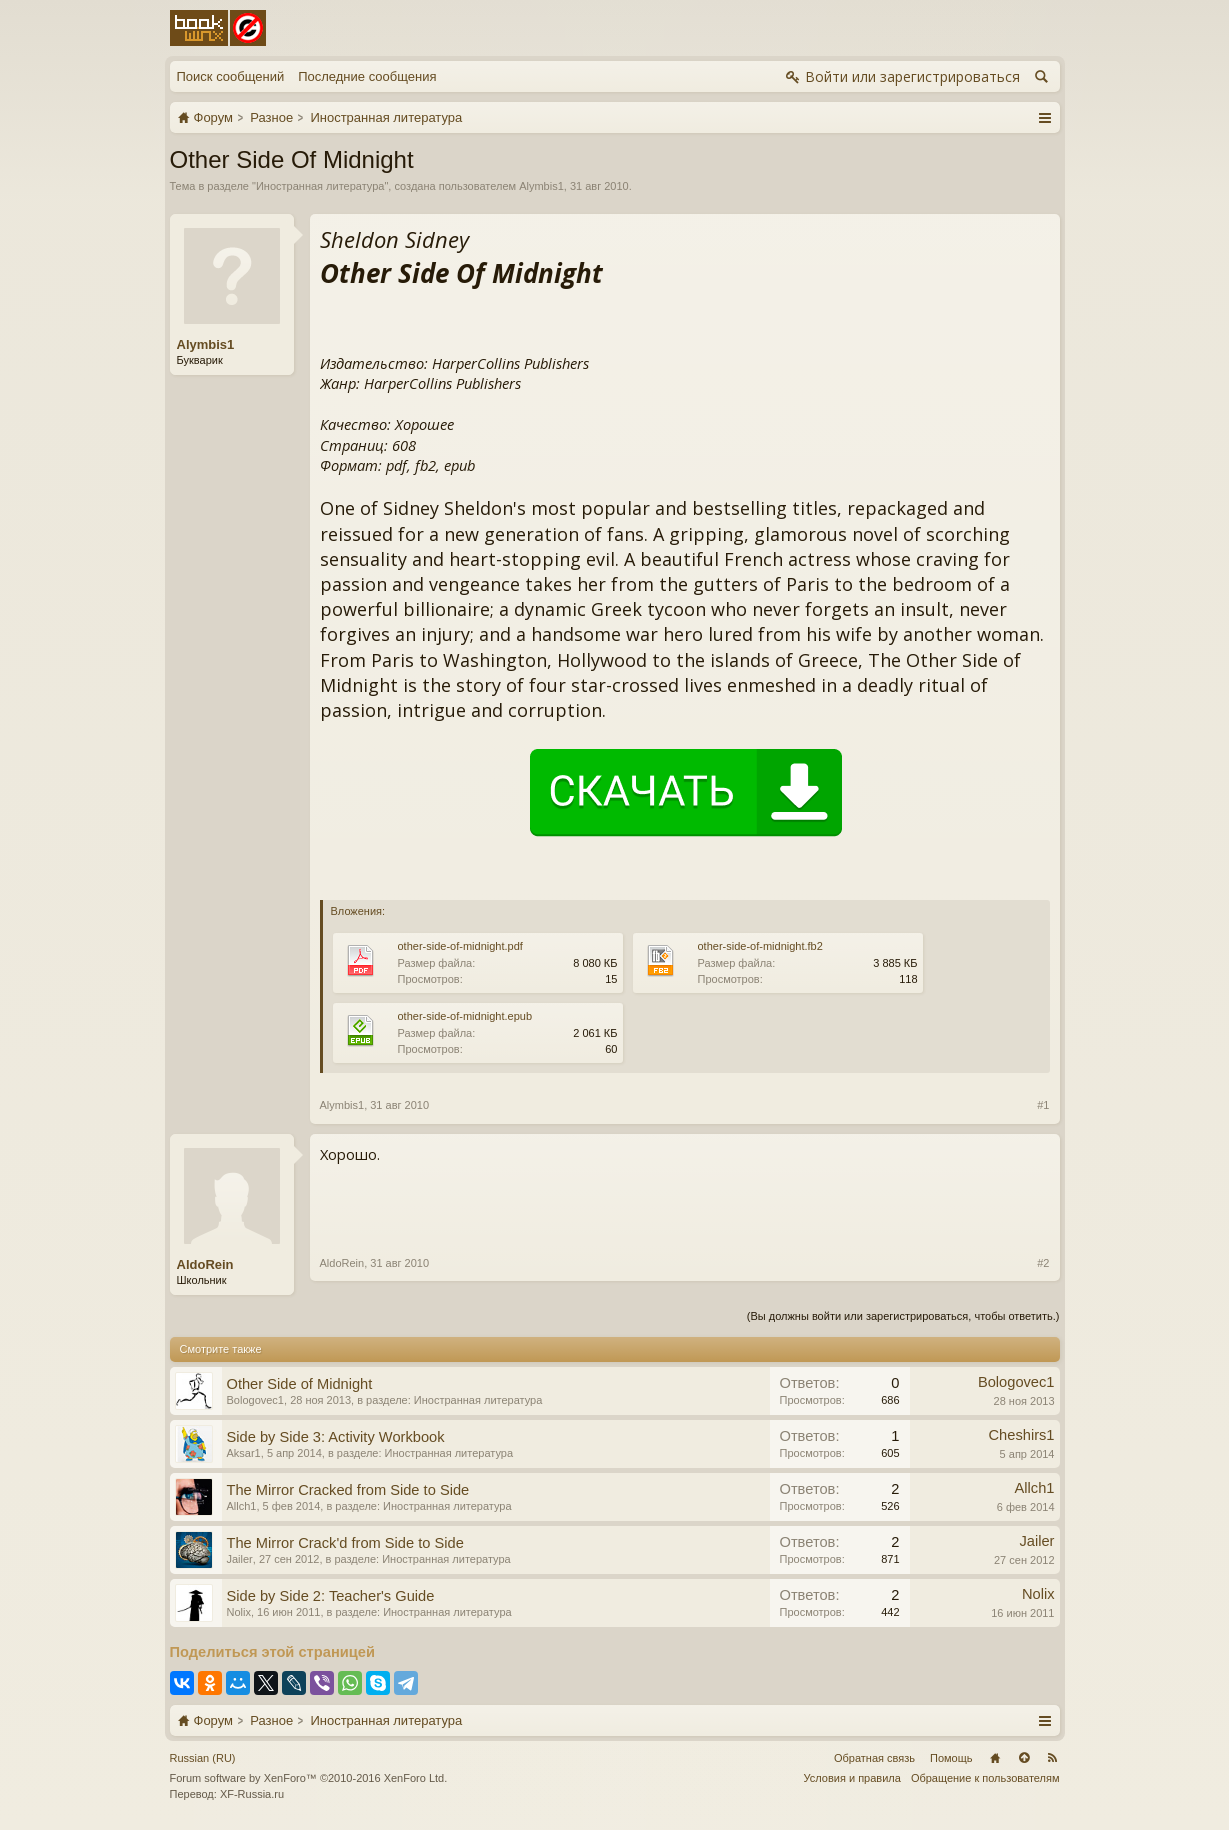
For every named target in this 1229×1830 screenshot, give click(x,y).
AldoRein (205, 1264)
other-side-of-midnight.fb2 (760, 946)
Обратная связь (874, 1758)
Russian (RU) (203, 1758)
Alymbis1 (541, 186)
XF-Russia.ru (252, 1794)
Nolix (239, 1612)
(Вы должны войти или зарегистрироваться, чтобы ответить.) (903, 1316)
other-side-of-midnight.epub (465, 1016)
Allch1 (242, 1506)
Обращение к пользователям (985, 1778)
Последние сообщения (367, 76)
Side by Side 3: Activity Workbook (336, 1437)
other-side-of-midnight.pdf (460, 946)
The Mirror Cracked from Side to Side (348, 1490)
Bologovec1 (256, 1400)
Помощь (951, 1758)
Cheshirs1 (1022, 1435)
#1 (1043, 1105)
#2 (1043, 1263)
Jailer (240, 1559)
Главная (995, 1758)
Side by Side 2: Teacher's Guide (331, 1596)
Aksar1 (244, 1453)
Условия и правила (852, 1778)
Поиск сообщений (231, 76)
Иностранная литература (320, 186)
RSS (1053, 1758)
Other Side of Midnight (300, 1384)
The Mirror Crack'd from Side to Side (345, 1543)
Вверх (1024, 1758)
